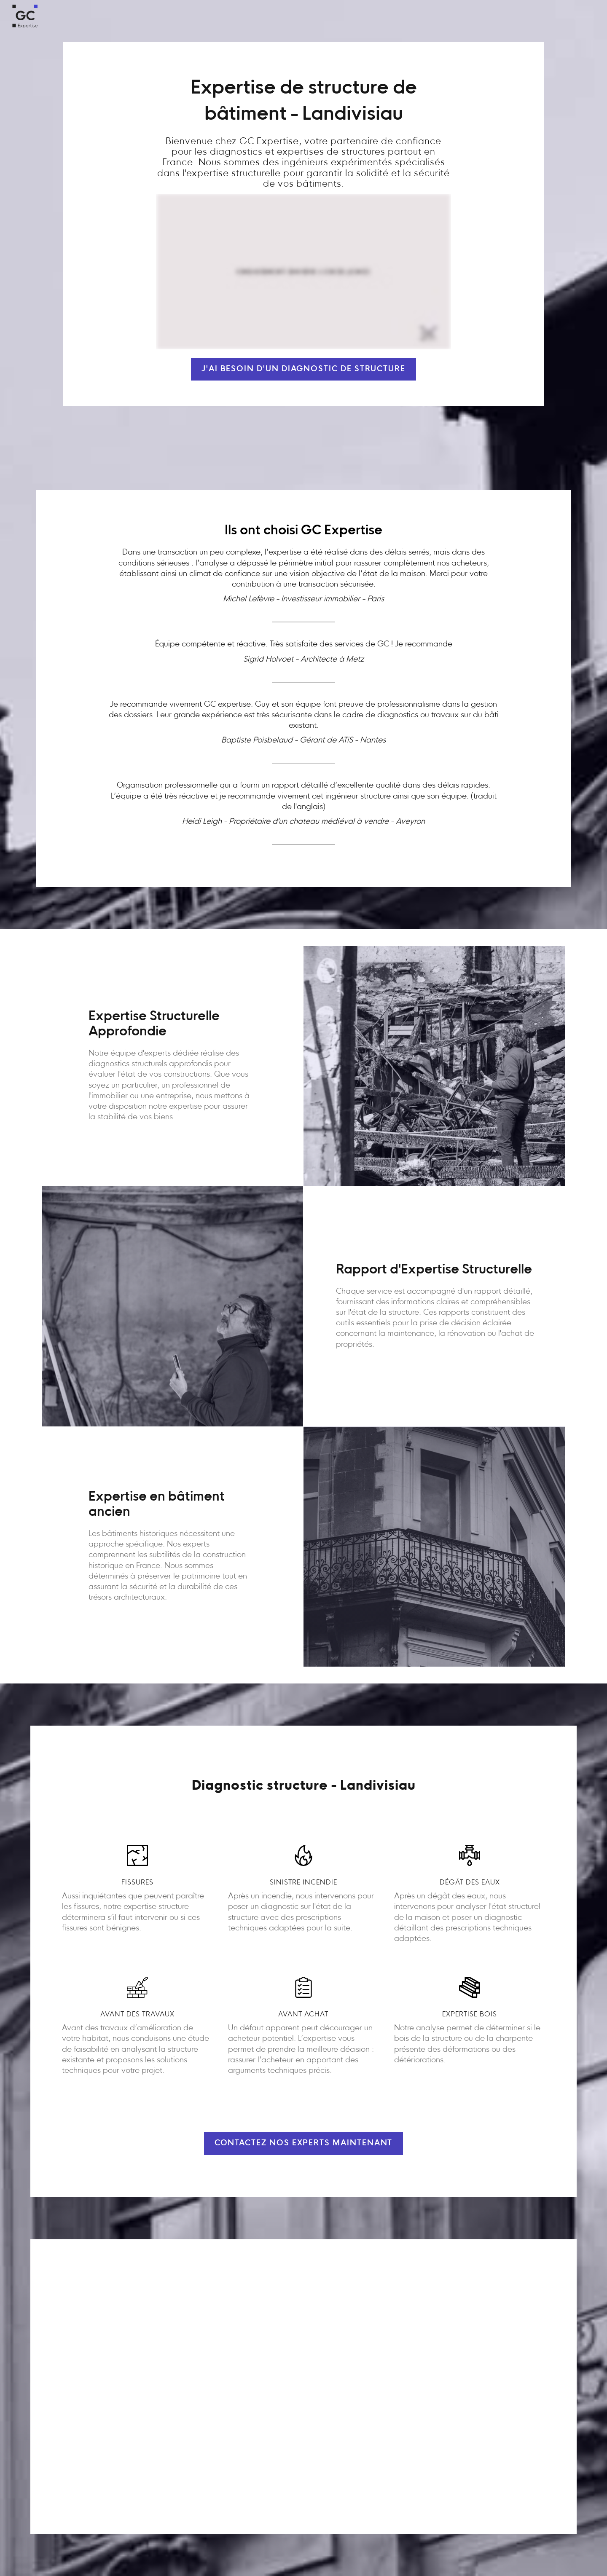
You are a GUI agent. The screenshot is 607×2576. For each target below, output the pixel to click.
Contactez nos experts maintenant (303, 2143)
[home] (25, 16)
